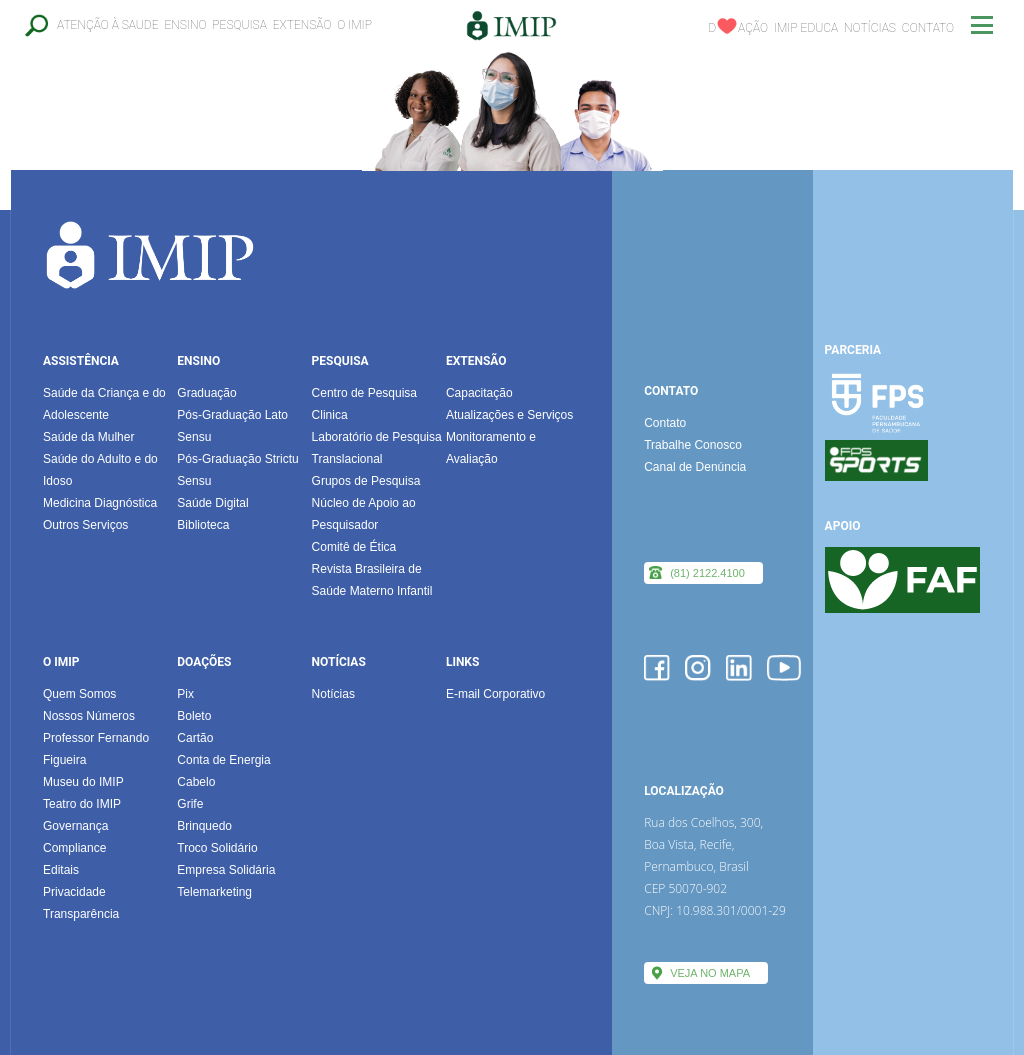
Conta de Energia (223, 760)
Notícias (870, 28)
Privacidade (74, 892)
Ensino (185, 25)
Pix (185, 694)
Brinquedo (204, 826)
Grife (190, 804)
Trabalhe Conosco (693, 445)
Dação (738, 28)
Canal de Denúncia (695, 467)
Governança (75, 826)
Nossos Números (89, 716)
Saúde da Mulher (88, 437)
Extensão (302, 25)
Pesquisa (239, 25)
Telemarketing (214, 892)
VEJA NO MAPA (710, 973)
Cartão (195, 738)
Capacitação (479, 393)
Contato (928, 28)
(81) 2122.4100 (707, 573)
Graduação (206, 393)
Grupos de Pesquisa (366, 481)
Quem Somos (79, 694)
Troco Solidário (217, 848)
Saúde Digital (212, 503)
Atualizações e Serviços (509, 415)
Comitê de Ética (354, 547)
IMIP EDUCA (806, 28)
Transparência (81, 914)
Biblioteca (203, 525)
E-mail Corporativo (495, 694)
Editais (61, 870)
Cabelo (196, 782)
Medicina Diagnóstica (100, 503)
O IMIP (354, 25)
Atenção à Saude (108, 25)
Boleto (194, 716)
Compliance (74, 848)
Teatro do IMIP (82, 804)
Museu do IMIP (83, 782)
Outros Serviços (85, 525)
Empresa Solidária (226, 870)
